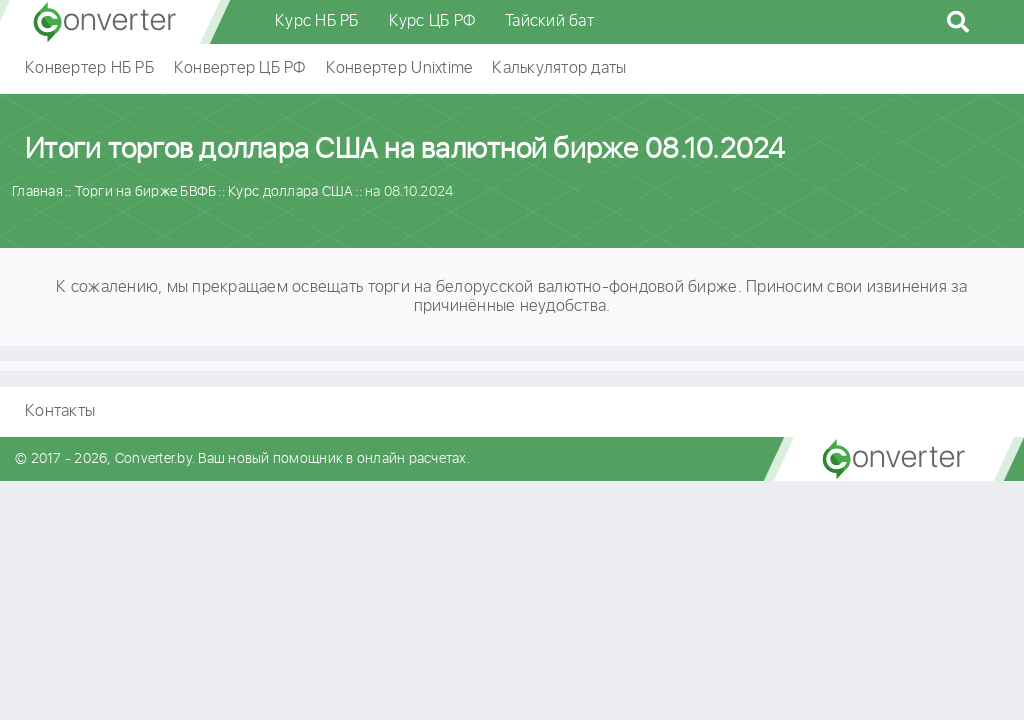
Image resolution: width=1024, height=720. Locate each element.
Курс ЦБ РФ (432, 21)
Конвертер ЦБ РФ (240, 68)
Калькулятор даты (559, 68)
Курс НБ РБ (317, 21)
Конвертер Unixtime (399, 68)
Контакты (60, 411)
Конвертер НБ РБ (89, 68)
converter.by (105, 22)
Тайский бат (549, 21)
